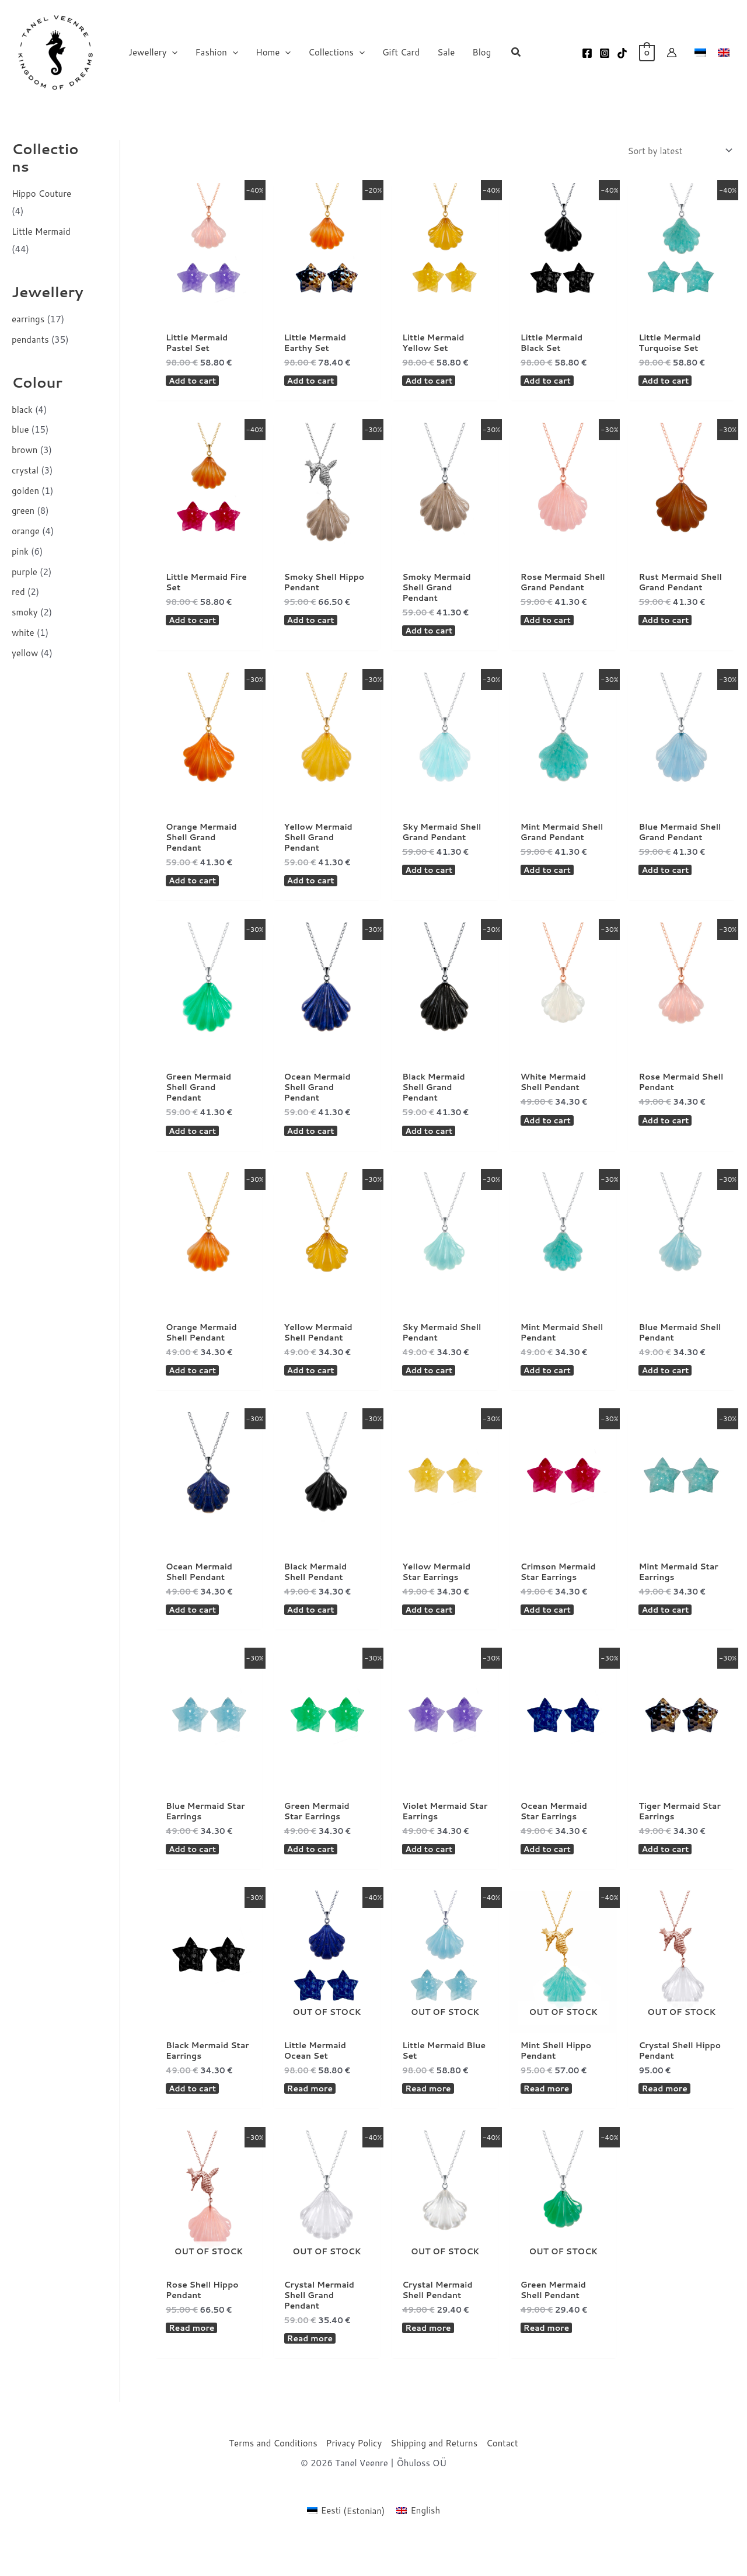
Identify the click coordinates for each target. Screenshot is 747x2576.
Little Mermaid (41, 231)
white (23, 632)
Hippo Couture (41, 193)
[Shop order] (679, 150)
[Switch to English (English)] (418, 2546)
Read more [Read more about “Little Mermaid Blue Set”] (430, 2119)
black (22, 409)
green (23, 510)
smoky (25, 612)
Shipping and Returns (433, 2479)
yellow (25, 653)
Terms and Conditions (273, 2479)
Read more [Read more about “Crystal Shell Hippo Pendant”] (666, 2119)
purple (24, 572)
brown (24, 450)
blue (20, 429)
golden (25, 491)
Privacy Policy (354, 2479)
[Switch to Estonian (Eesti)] (346, 2546)
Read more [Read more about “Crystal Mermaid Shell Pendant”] (430, 2362)
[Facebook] (587, 53)
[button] (171, 52)
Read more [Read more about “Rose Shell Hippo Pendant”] (193, 2362)
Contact (502, 2479)
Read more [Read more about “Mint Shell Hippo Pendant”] (548, 2119)
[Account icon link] (671, 52)
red (18, 592)
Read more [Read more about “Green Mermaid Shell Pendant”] (548, 2362)
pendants (30, 339)
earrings (28, 319)
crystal (25, 470)
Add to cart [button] (194, 383)
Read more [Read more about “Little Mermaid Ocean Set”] (312, 2119)
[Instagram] (604, 53)
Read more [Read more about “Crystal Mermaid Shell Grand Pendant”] (312, 2373)
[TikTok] (622, 53)
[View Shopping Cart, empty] (647, 52)
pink (20, 551)
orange (26, 531)
